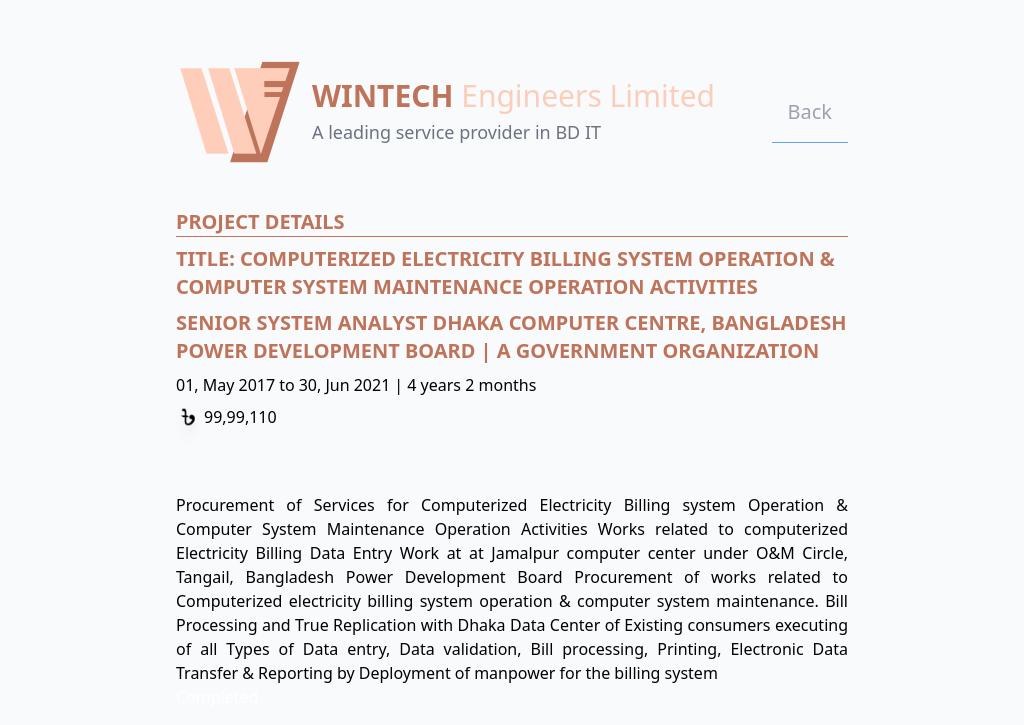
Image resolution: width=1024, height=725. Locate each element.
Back (810, 111)
